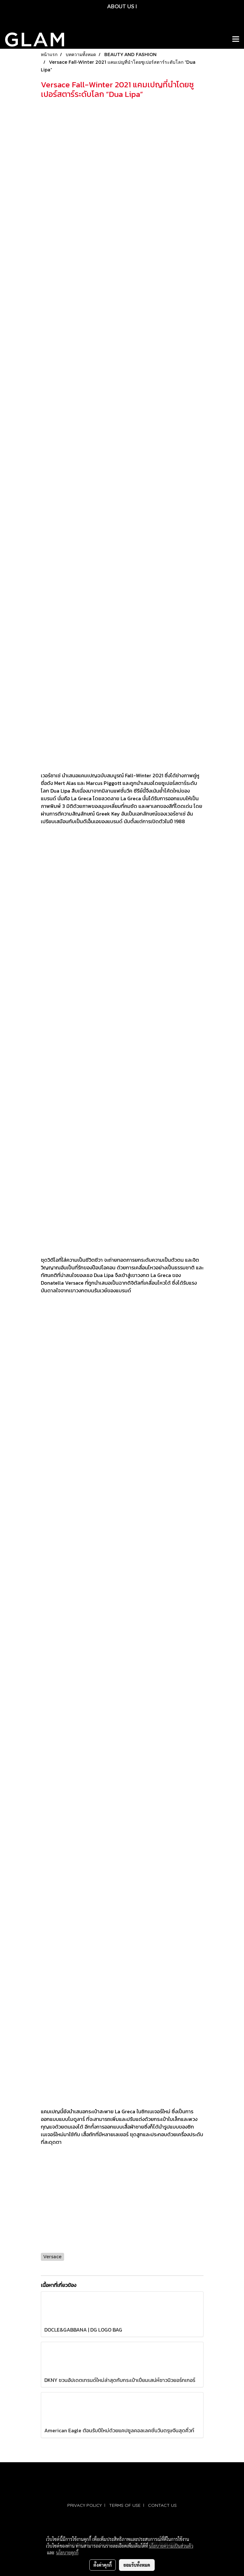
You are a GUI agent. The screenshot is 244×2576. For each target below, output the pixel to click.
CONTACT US (162, 2505)
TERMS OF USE (125, 2505)
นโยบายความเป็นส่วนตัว (171, 2546)
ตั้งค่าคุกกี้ (102, 2565)
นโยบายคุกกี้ (67, 2552)
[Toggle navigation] (236, 40)
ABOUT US (120, 6)
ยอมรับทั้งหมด (136, 2565)
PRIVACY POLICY (84, 2505)
